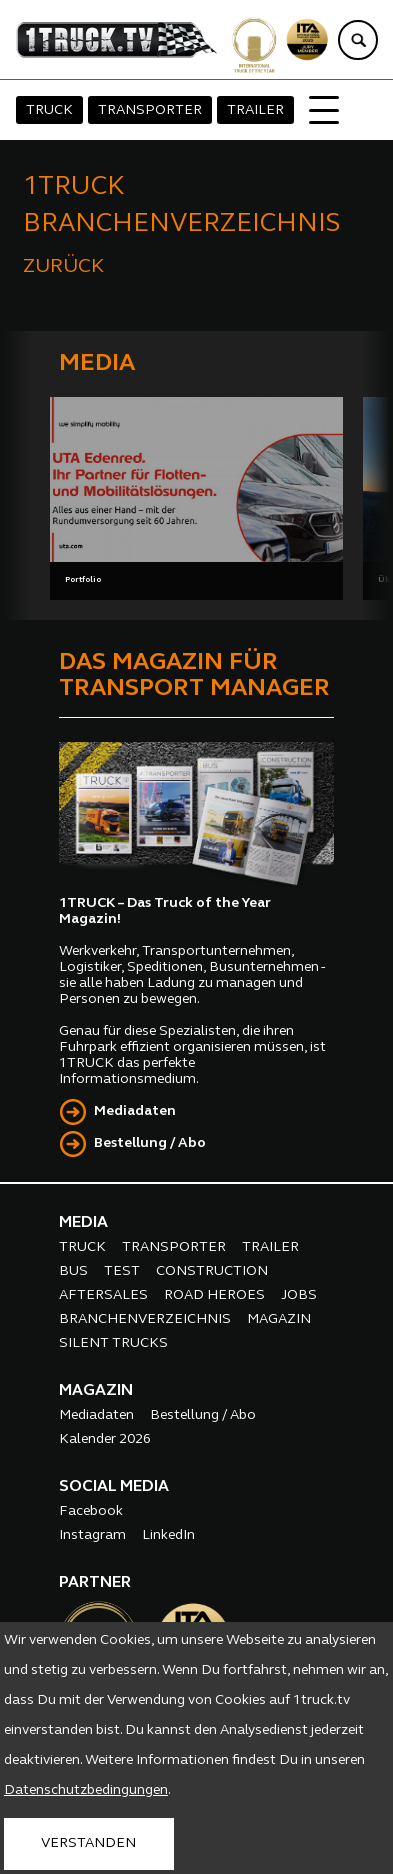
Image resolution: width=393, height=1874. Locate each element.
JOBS (299, 1295)
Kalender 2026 (105, 1439)
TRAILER (255, 110)
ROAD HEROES (214, 1295)
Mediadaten (135, 1111)
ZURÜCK (63, 267)
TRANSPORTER (150, 110)
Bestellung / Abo (150, 1143)
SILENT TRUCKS (113, 1343)
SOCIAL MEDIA (114, 1487)
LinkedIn (168, 1535)
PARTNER (95, 1583)
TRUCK (49, 110)
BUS (73, 1271)
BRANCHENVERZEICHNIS (145, 1319)
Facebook (91, 1511)
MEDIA (83, 1223)
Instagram (92, 1535)
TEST (122, 1271)
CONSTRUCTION (212, 1271)
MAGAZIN (279, 1319)
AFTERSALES (103, 1295)
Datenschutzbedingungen (86, 1790)
